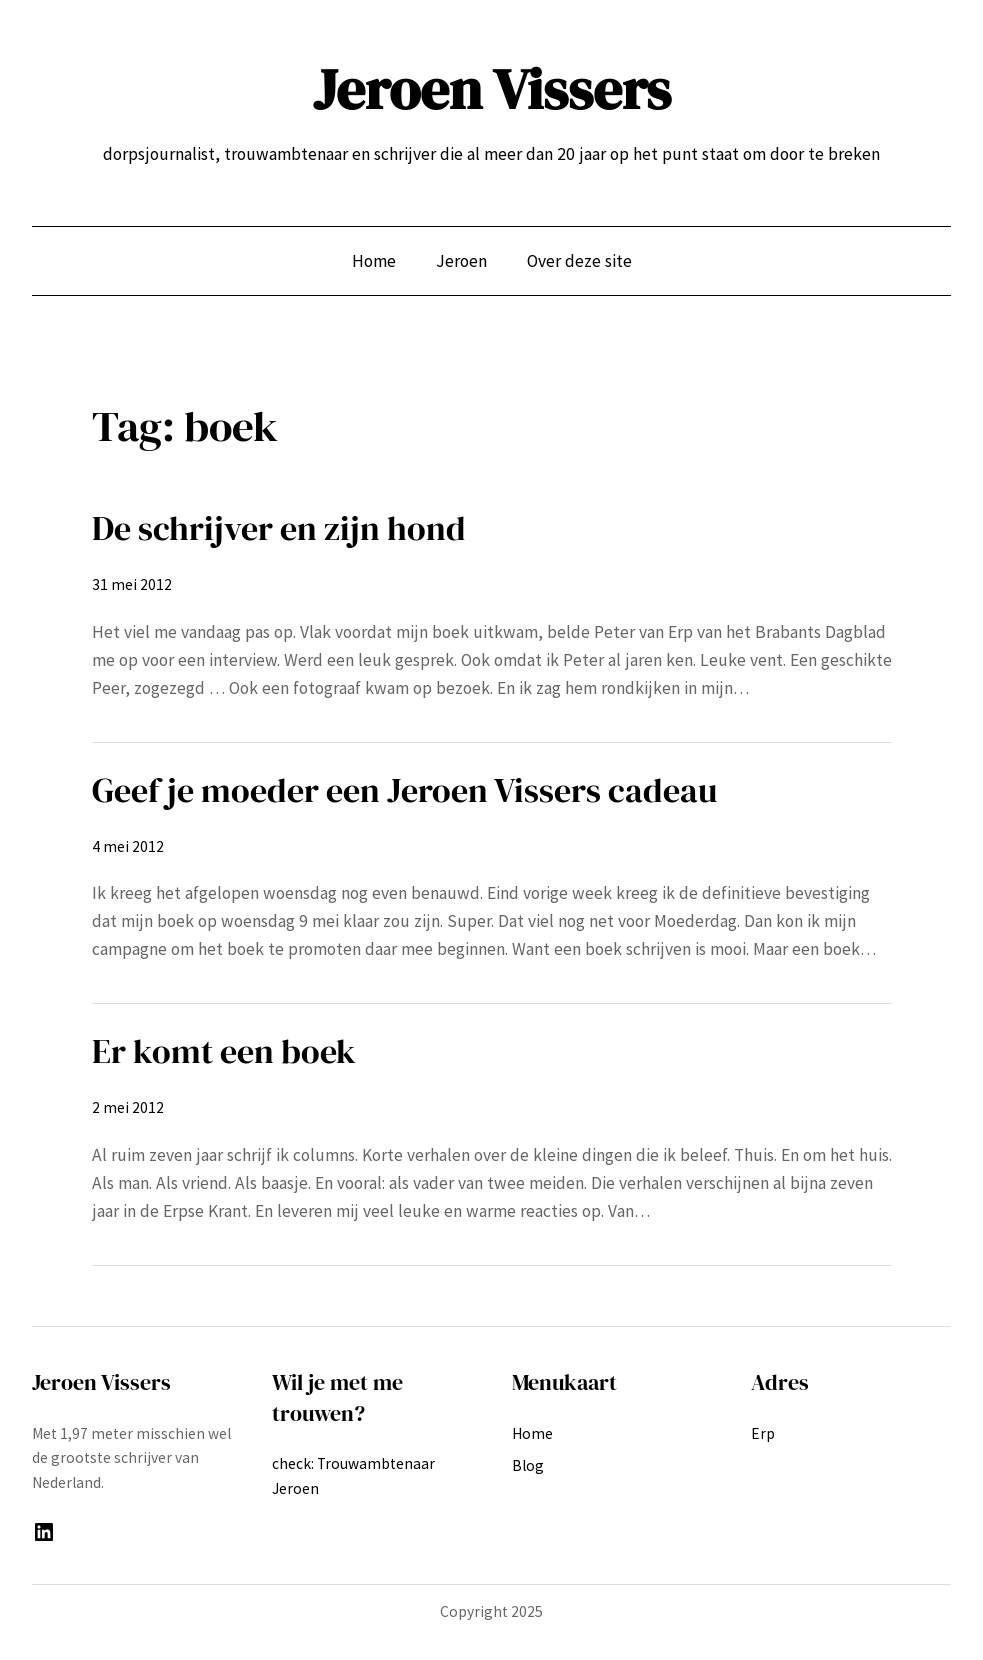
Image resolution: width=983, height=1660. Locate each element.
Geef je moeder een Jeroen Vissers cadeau (404, 790)
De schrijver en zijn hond (279, 528)
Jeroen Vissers (492, 89)
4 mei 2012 (128, 846)
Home (374, 261)
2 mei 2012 (128, 1107)
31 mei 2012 (132, 584)
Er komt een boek (224, 1051)
